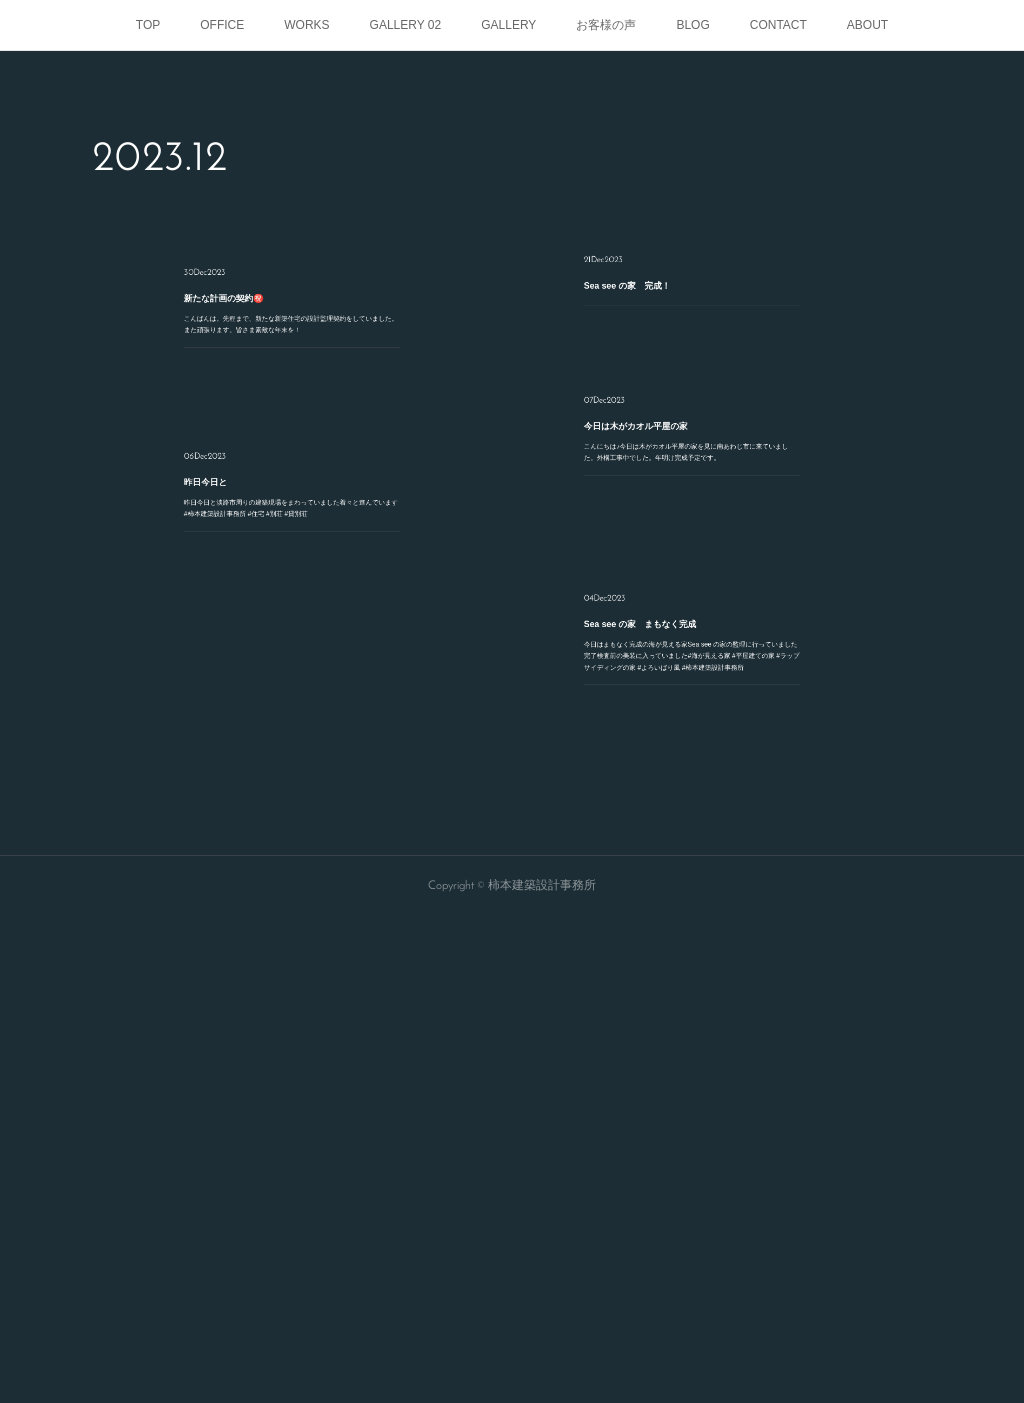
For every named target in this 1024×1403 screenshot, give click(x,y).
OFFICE (222, 25)
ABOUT (867, 25)
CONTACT (778, 25)
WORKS (306, 25)
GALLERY (508, 25)
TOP (148, 25)
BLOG (692, 25)
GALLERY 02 (406, 25)
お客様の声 (606, 25)
